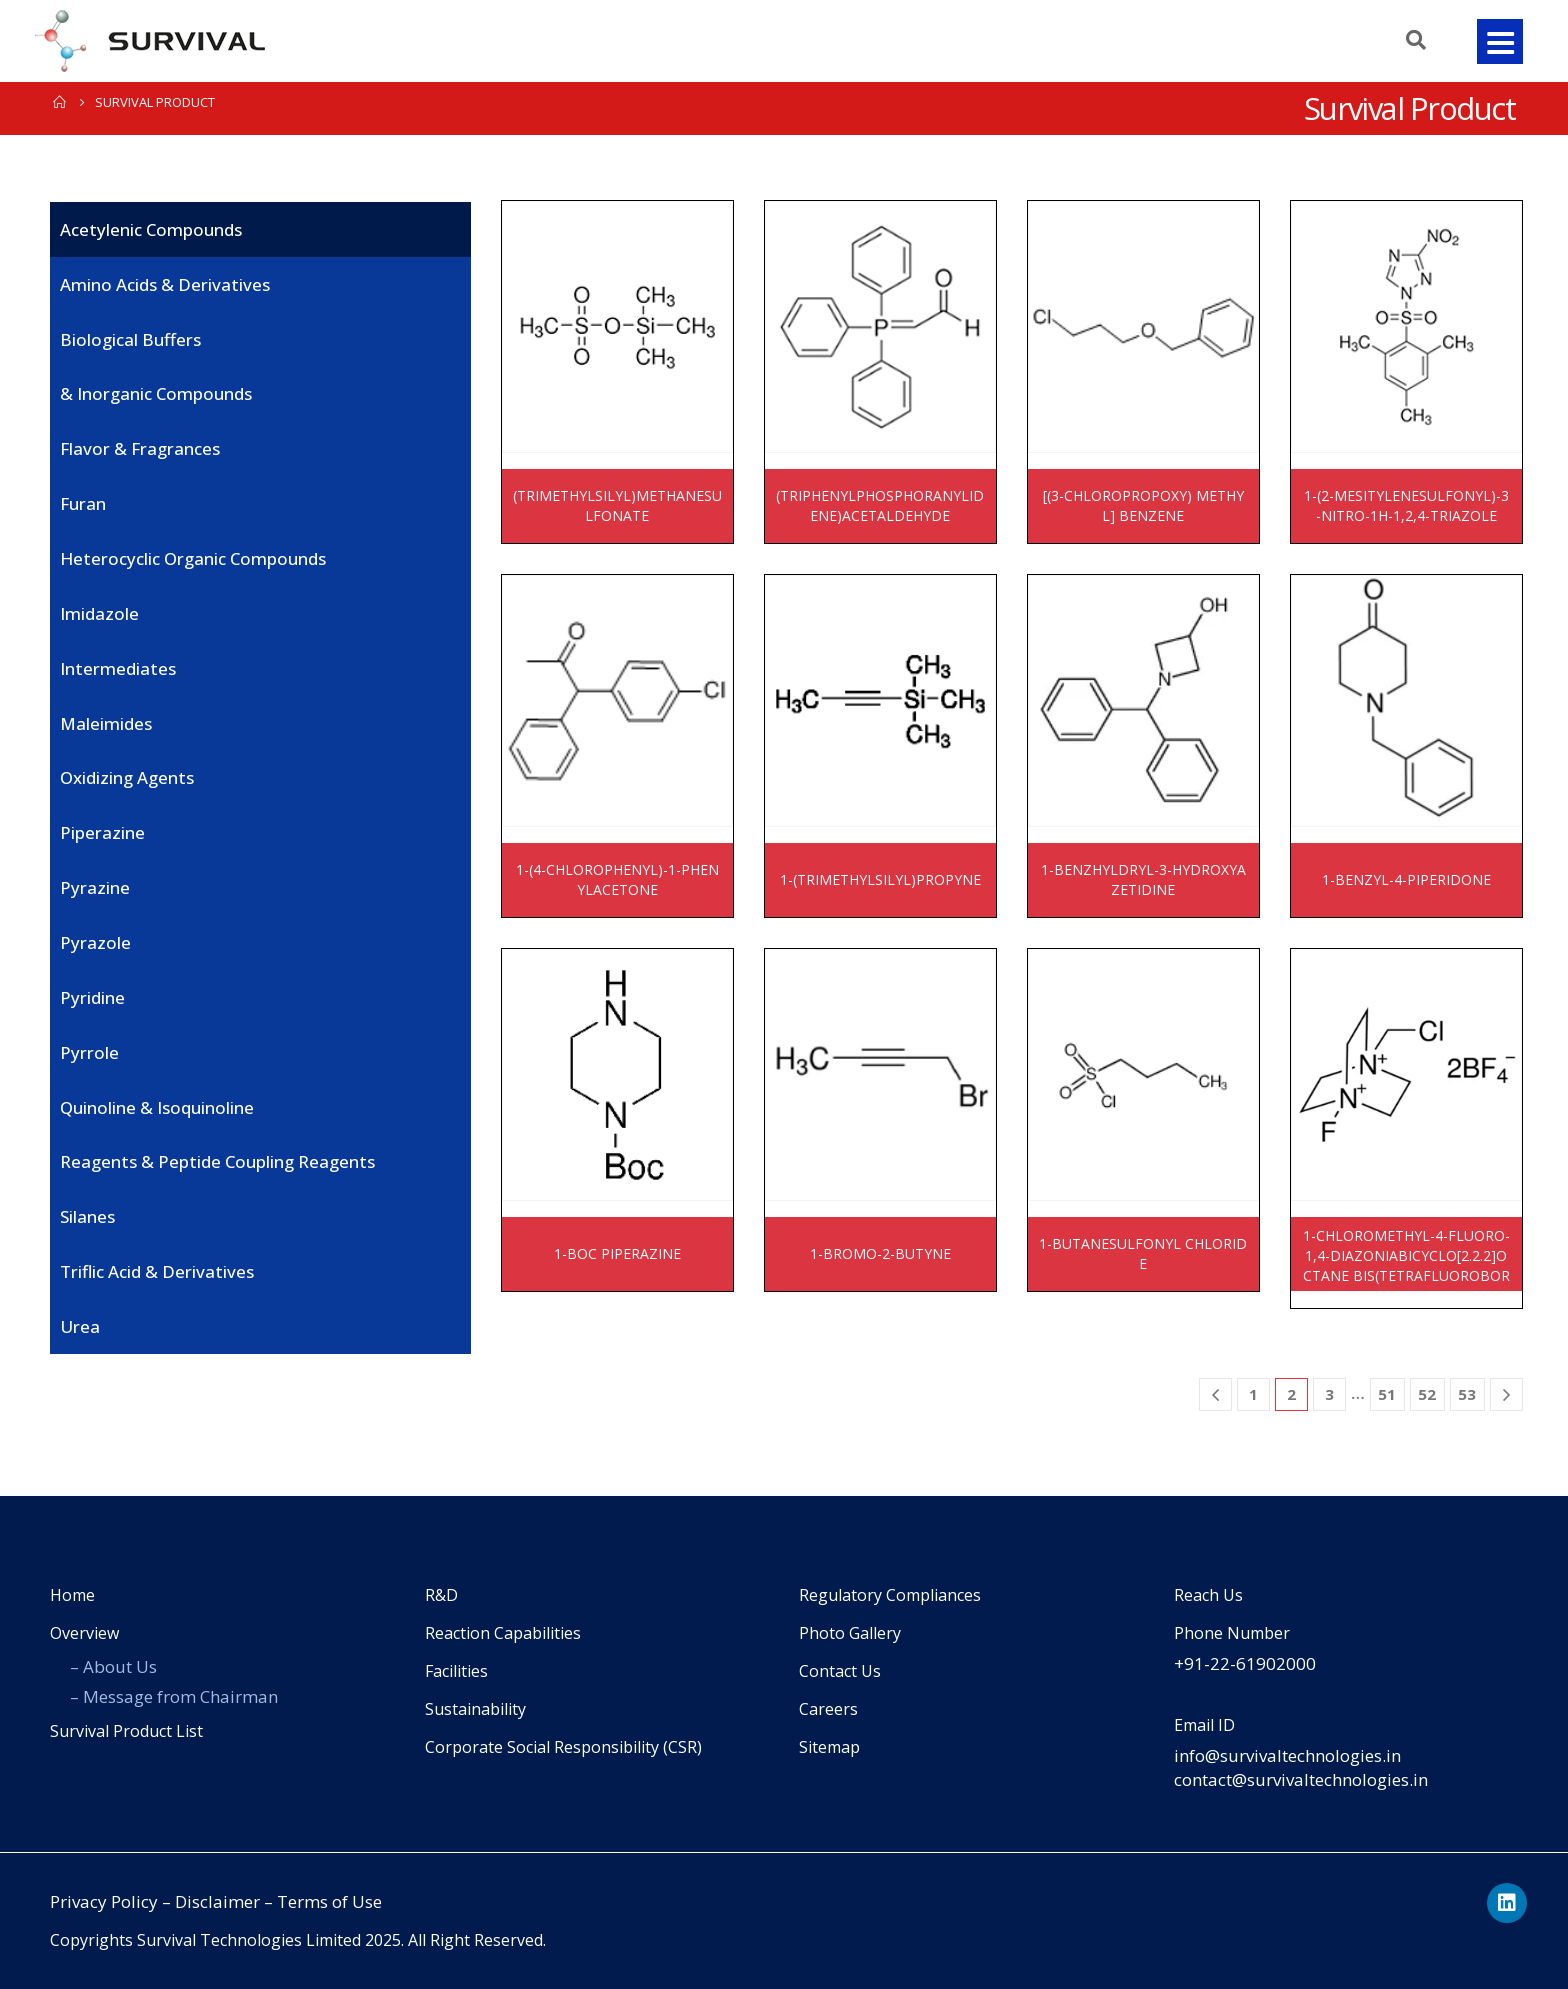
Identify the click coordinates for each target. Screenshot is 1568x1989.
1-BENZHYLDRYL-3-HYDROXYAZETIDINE (1143, 879)
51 (1387, 1394)
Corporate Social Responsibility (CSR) (563, 1747)
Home (72, 1595)
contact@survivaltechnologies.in (1301, 1779)
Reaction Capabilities (503, 1633)
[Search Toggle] (1410, 40)
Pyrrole (89, 1052)
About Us (120, 1666)
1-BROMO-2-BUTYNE (880, 1253)
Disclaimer (217, 1901)
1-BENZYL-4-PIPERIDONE (1406, 879)
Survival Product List (126, 1731)
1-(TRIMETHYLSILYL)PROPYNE (880, 879)
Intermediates (118, 668)
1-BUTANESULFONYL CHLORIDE (1143, 1253)
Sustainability (475, 1709)
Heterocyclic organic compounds (193, 558)
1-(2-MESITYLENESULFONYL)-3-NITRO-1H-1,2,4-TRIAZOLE (1406, 505)
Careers (828, 1709)
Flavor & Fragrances (140, 448)
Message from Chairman (180, 1696)
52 (1427, 1394)
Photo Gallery (850, 1633)
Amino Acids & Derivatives (165, 284)
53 (1467, 1394)
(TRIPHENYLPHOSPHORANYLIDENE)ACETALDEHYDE (880, 505)
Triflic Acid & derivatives (157, 1271)
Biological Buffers (130, 339)
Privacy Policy (104, 1901)
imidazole (99, 613)
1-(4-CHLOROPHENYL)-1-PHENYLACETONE (617, 879)
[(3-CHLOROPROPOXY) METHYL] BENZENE (1143, 505)
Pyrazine (95, 887)
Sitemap (829, 1747)
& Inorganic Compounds (156, 393)
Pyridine (92, 997)
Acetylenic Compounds (151, 229)
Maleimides (106, 723)
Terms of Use (329, 1901)
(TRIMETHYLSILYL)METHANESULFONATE (617, 505)
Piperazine (102, 832)
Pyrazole (95, 942)
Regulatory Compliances (890, 1595)
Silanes (87, 1216)
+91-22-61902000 (1245, 1663)
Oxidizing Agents (127, 777)
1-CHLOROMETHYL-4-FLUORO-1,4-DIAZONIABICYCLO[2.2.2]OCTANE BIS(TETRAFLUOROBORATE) (1406, 1258)
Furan (83, 503)
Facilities (456, 1671)
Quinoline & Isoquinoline (157, 1107)
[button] (1500, 41)
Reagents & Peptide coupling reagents (217, 1161)
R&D (441, 1595)
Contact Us (840, 1671)
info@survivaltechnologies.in (1287, 1755)
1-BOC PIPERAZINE (617, 1253)
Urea (80, 1326)
